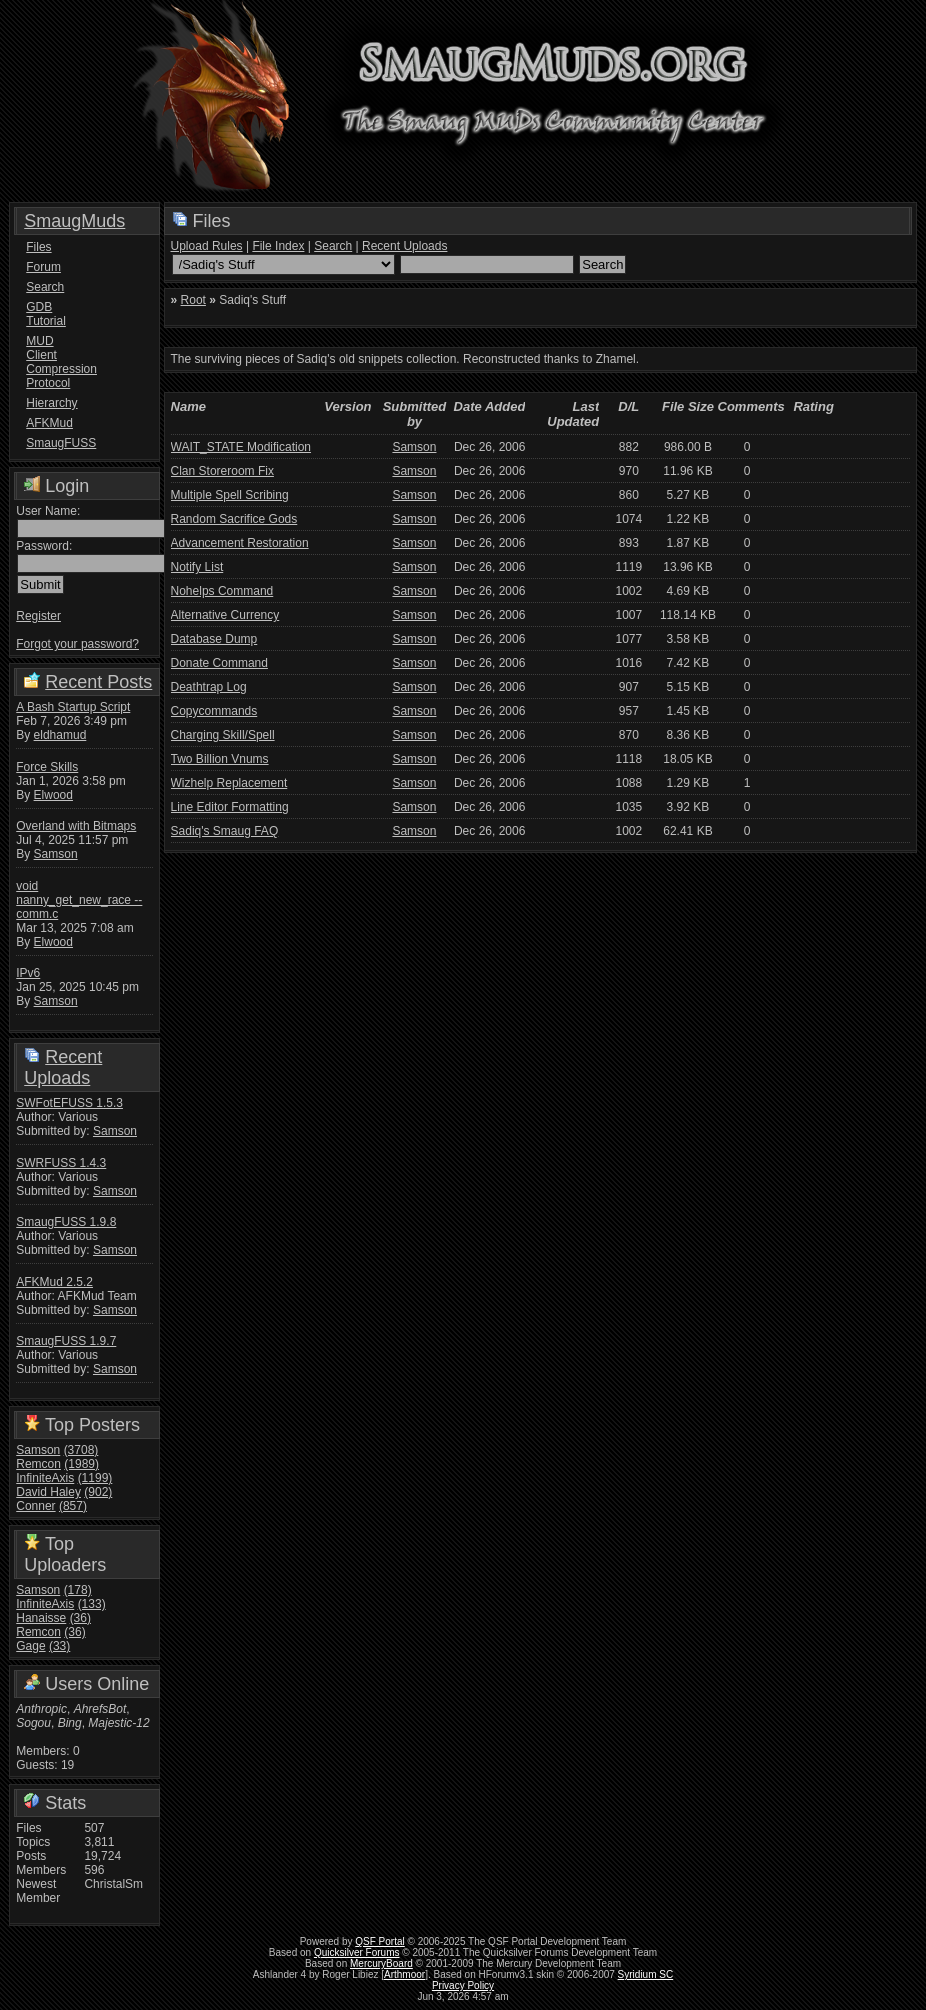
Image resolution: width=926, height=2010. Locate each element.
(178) (78, 1590)
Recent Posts (98, 682)
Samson (56, 854)
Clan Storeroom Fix (222, 471)
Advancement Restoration (240, 543)
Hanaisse (41, 1618)
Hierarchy (51, 403)
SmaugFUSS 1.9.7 (66, 1341)
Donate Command (219, 663)
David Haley (48, 1492)
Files (38, 247)
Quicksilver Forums (357, 1952)
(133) (92, 1604)
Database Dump (214, 639)
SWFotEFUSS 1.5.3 (69, 1103)
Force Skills (47, 767)
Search (45, 287)
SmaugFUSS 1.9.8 (66, 1222)
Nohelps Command (222, 591)
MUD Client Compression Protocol (57, 362)
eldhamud (60, 735)
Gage (30, 1646)
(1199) (95, 1478)
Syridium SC (646, 1974)
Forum (43, 267)
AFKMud (49, 423)
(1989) (81, 1464)
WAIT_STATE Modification (241, 447)
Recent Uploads (63, 1067)
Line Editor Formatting (230, 807)
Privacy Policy (463, 1985)
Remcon (38, 1464)
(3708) (81, 1450)
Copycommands (214, 711)
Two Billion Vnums (220, 759)
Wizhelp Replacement (229, 783)
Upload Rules (207, 246)
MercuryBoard (381, 1963)
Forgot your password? (77, 644)
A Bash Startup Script (73, 707)
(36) (80, 1618)
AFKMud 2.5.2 (54, 1282)
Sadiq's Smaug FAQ (225, 831)
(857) (73, 1506)
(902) (98, 1492)
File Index (278, 246)
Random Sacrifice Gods (234, 519)
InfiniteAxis (45, 1478)
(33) (59, 1646)
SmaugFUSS (57, 443)
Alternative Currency (225, 615)
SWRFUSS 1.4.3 (61, 1163)
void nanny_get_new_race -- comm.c (79, 900)
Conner (35, 1506)
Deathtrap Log (209, 687)
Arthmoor (404, 1974)
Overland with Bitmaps (76, 826)
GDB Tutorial (46, 314)
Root (193, 300)
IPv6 (28, 973)
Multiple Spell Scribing (230, 495)
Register (38, 616)
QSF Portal (379, 1941)
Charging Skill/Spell (223, 735)
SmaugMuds (74, 221)
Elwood (53, 795)
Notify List (197, 567)
